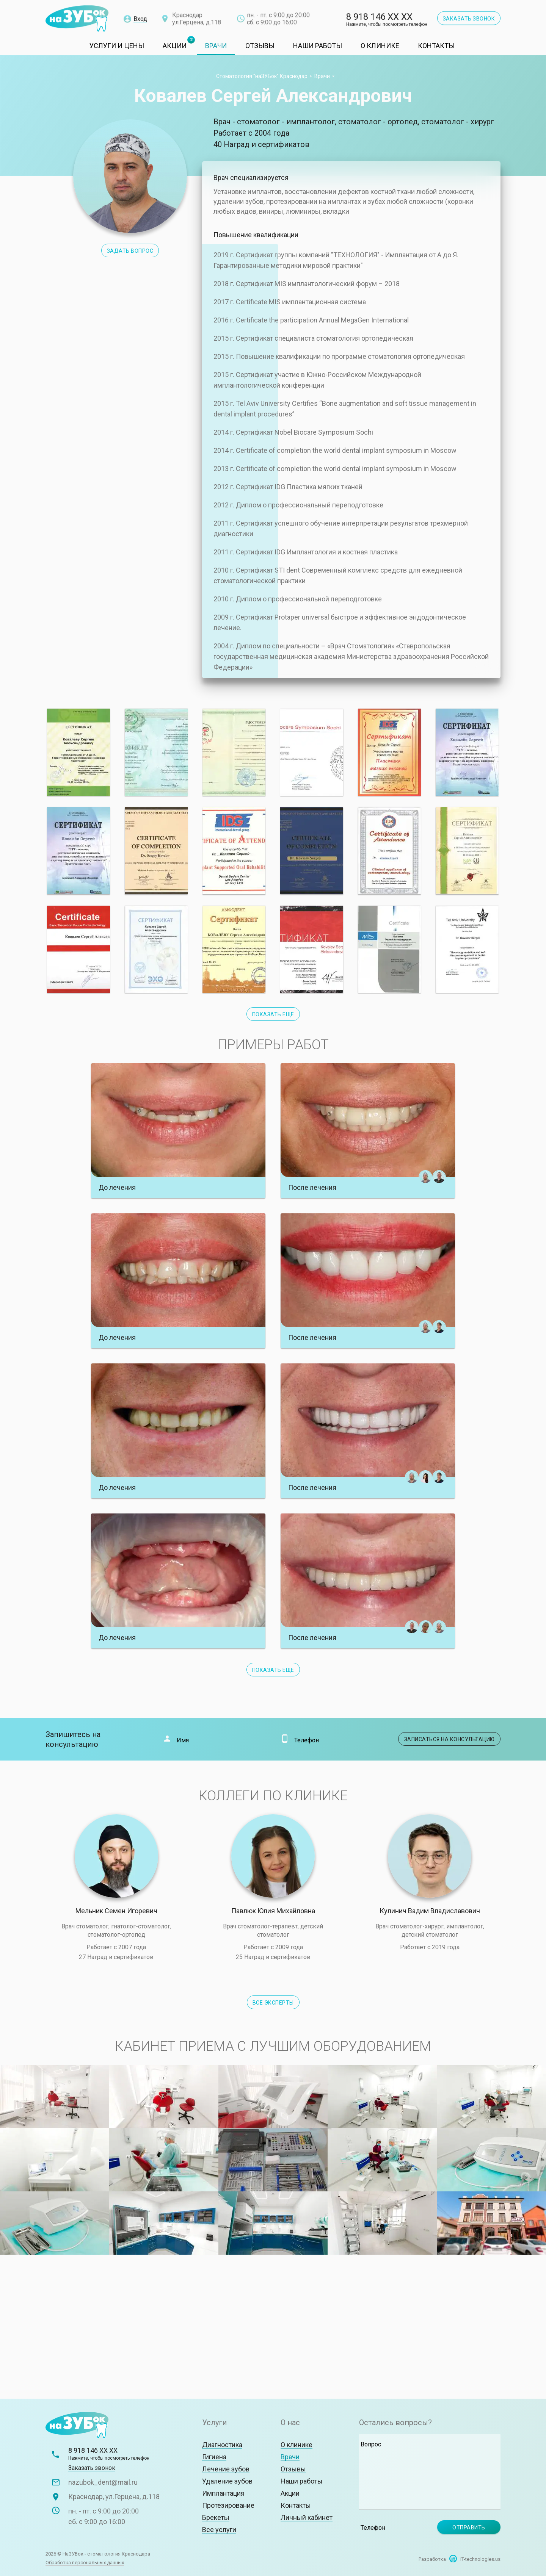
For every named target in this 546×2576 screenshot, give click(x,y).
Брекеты (215, 2517)
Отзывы (260, 46)
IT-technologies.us (480, 2559)
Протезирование (228, 2505)
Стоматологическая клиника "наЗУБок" (77, 18)
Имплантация (223, 2493)
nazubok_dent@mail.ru (103, 2482)
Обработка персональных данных (85, 2562)
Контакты (436, 46)
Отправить (468, 2527)
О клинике (380, 46)
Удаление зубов (227, 2481)
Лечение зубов (225, 2469)
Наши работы (317, 46)
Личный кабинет (307, 2517)
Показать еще (273, 1670)
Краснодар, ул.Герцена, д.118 (114, 2497)
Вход (140, 18)
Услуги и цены (116, 46)
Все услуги (219, 2530)
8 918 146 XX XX (386, 20)
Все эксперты (273, 2003)
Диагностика (222, 2445)
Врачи (216, 46)
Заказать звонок (469, 19)
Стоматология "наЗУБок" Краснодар (262, 76)
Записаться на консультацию (449, 1739)
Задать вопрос (130, 251)
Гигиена (214, 2457)
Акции (175, 46)
